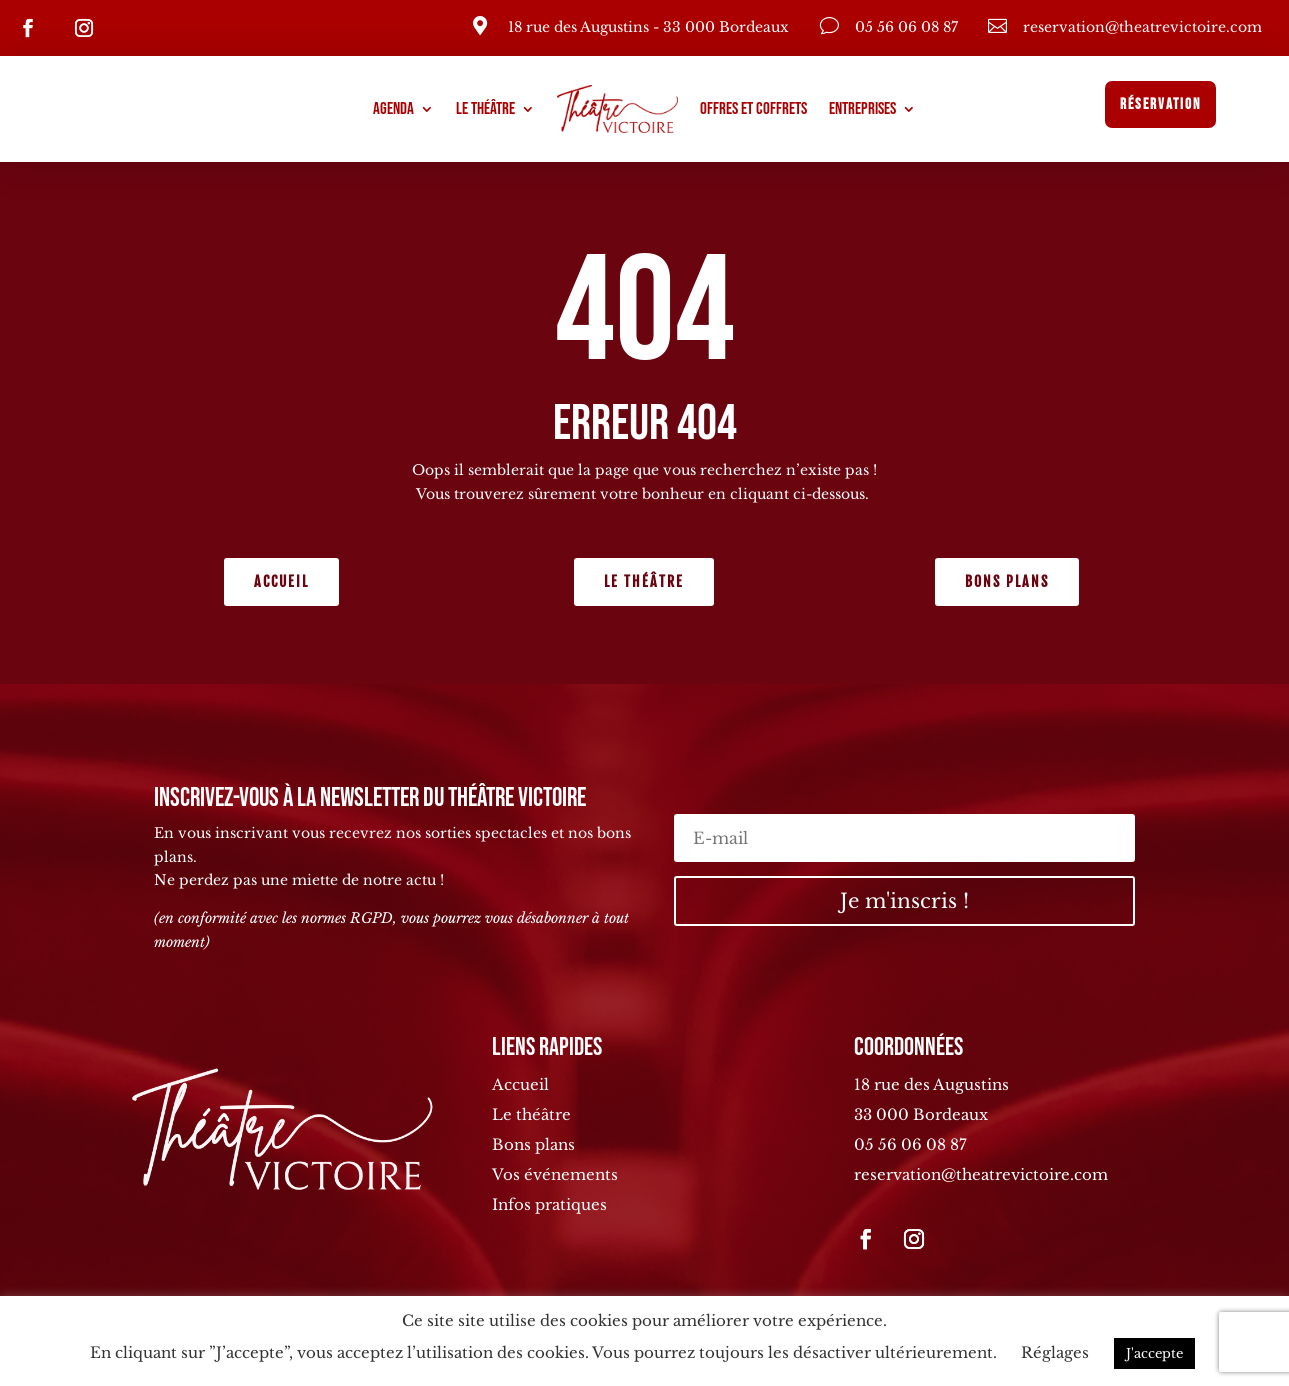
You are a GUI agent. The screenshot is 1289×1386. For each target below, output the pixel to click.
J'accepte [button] (1154, 1353)
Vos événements (555, 1174)
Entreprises (862, 109)
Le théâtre (485, 109)
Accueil (281, 581)
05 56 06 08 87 (910, 1144)
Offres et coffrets (753, 109)
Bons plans (1007, 581)
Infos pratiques (549, 1204)
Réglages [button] (1055, 1352)
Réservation (1160, 104)
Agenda (393, 109)
